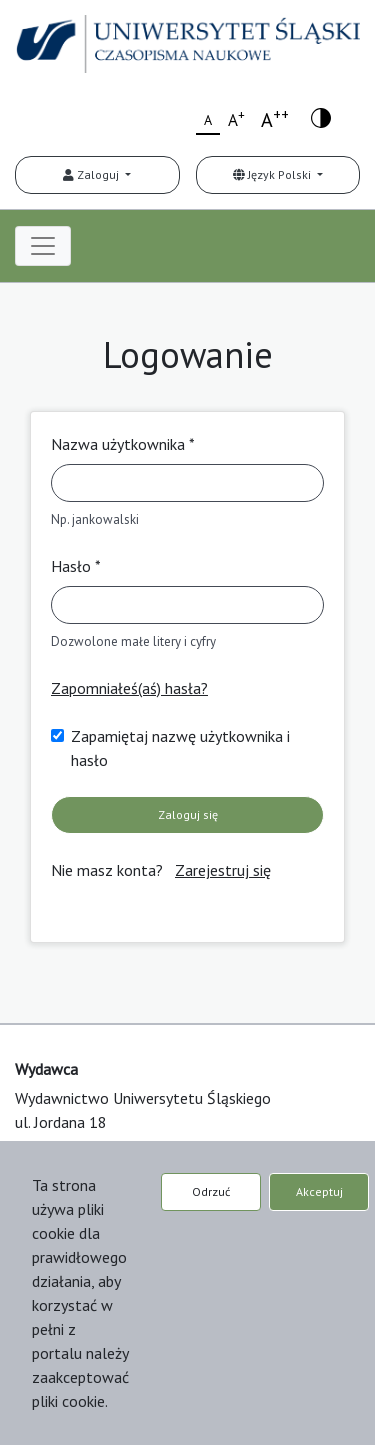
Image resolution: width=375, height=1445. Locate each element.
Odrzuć (211, 1191)
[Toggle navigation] (43, 246)
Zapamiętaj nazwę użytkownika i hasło (180, 748)
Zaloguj (92, 174)
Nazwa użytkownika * (123, 444)
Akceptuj (319, 1191)
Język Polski (273, 174)
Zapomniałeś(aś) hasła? (129, 688)
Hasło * (76, 566)
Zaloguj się (188, 814)
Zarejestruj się (223, 870)
